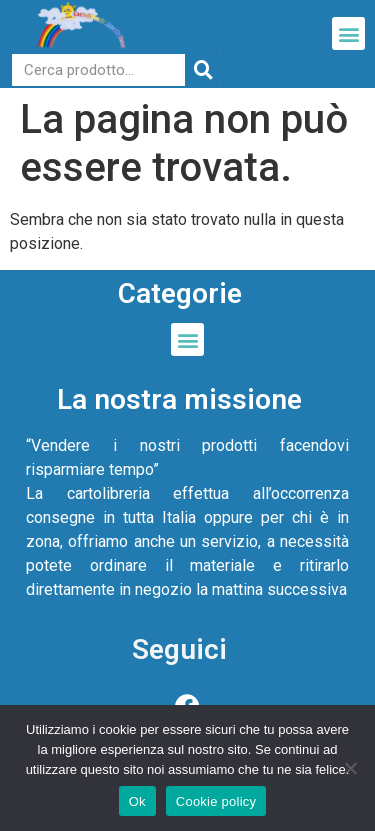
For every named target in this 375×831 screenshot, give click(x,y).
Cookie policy (216, 801)
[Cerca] (203, 70)
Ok (137, 801)
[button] (348, 33)
